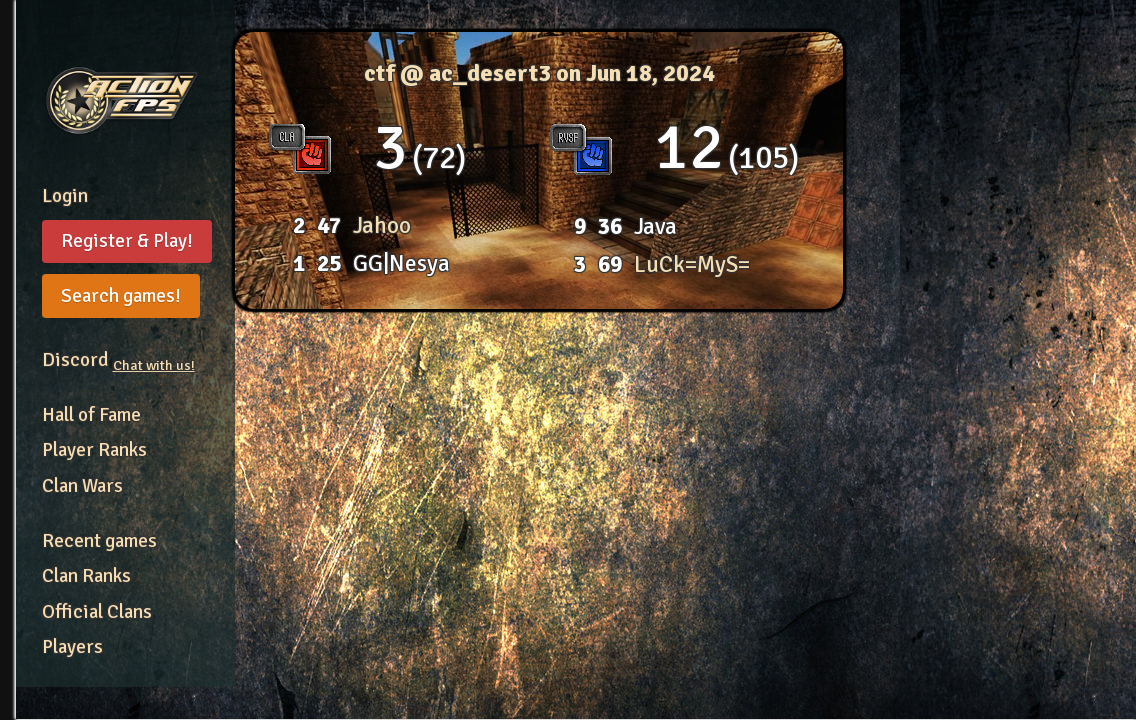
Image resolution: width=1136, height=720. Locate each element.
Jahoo (382, 225)
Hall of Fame (91, 415)
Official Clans (97, 612)
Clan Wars (82, 486)
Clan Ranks (86, 576)
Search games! (121, 296)
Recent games (99, 541)
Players (72, 647)
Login (65, 196)
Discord (118, 360)
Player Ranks (94, 450)
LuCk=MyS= (692, 264)
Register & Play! (127, 241)
